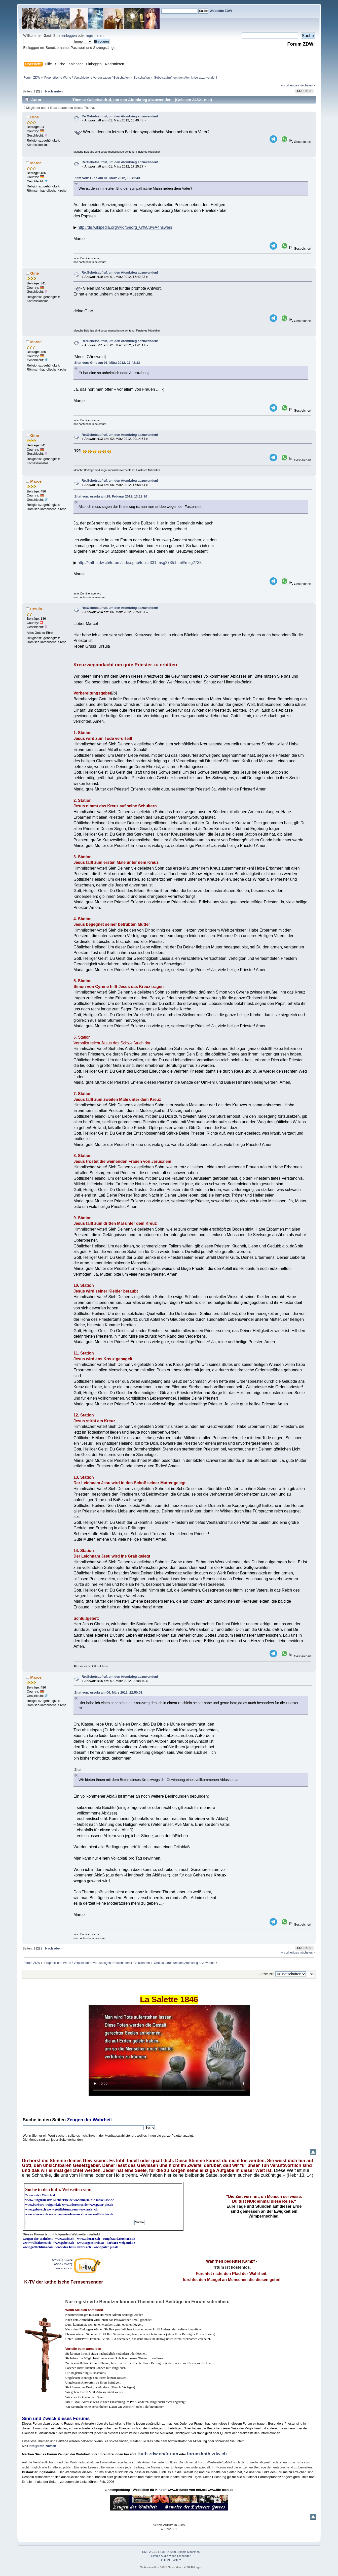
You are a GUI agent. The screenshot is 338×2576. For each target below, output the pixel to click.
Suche (29, 2119)
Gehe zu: (266, 1974)
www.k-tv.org (63, 2264)
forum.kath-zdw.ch (207, 2453)
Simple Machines (188, 2551)
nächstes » (307, 85)
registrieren (94, 36)
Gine (34, 117)
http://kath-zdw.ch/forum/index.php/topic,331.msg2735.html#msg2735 (140, 562)
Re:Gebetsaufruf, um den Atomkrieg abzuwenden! (120, 116)
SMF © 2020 (168, 2551)
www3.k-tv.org (62, 2259)
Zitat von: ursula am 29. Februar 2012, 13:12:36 (110, 496)
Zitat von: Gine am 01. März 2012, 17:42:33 (107, 363)
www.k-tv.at (64, 2268)
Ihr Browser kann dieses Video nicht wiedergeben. (169, 2050)
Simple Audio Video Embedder (171, 2555)
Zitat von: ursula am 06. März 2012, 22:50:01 (108, 1692)
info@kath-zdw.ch (42, 2446)
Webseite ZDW (221, 11)
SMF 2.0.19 (149, 2551)
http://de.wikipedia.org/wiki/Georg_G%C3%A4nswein (125, 227)
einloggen (69, 36)
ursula (36, 609)
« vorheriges (290, 85)
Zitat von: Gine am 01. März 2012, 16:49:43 (107, 178)
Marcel (36, 163)
